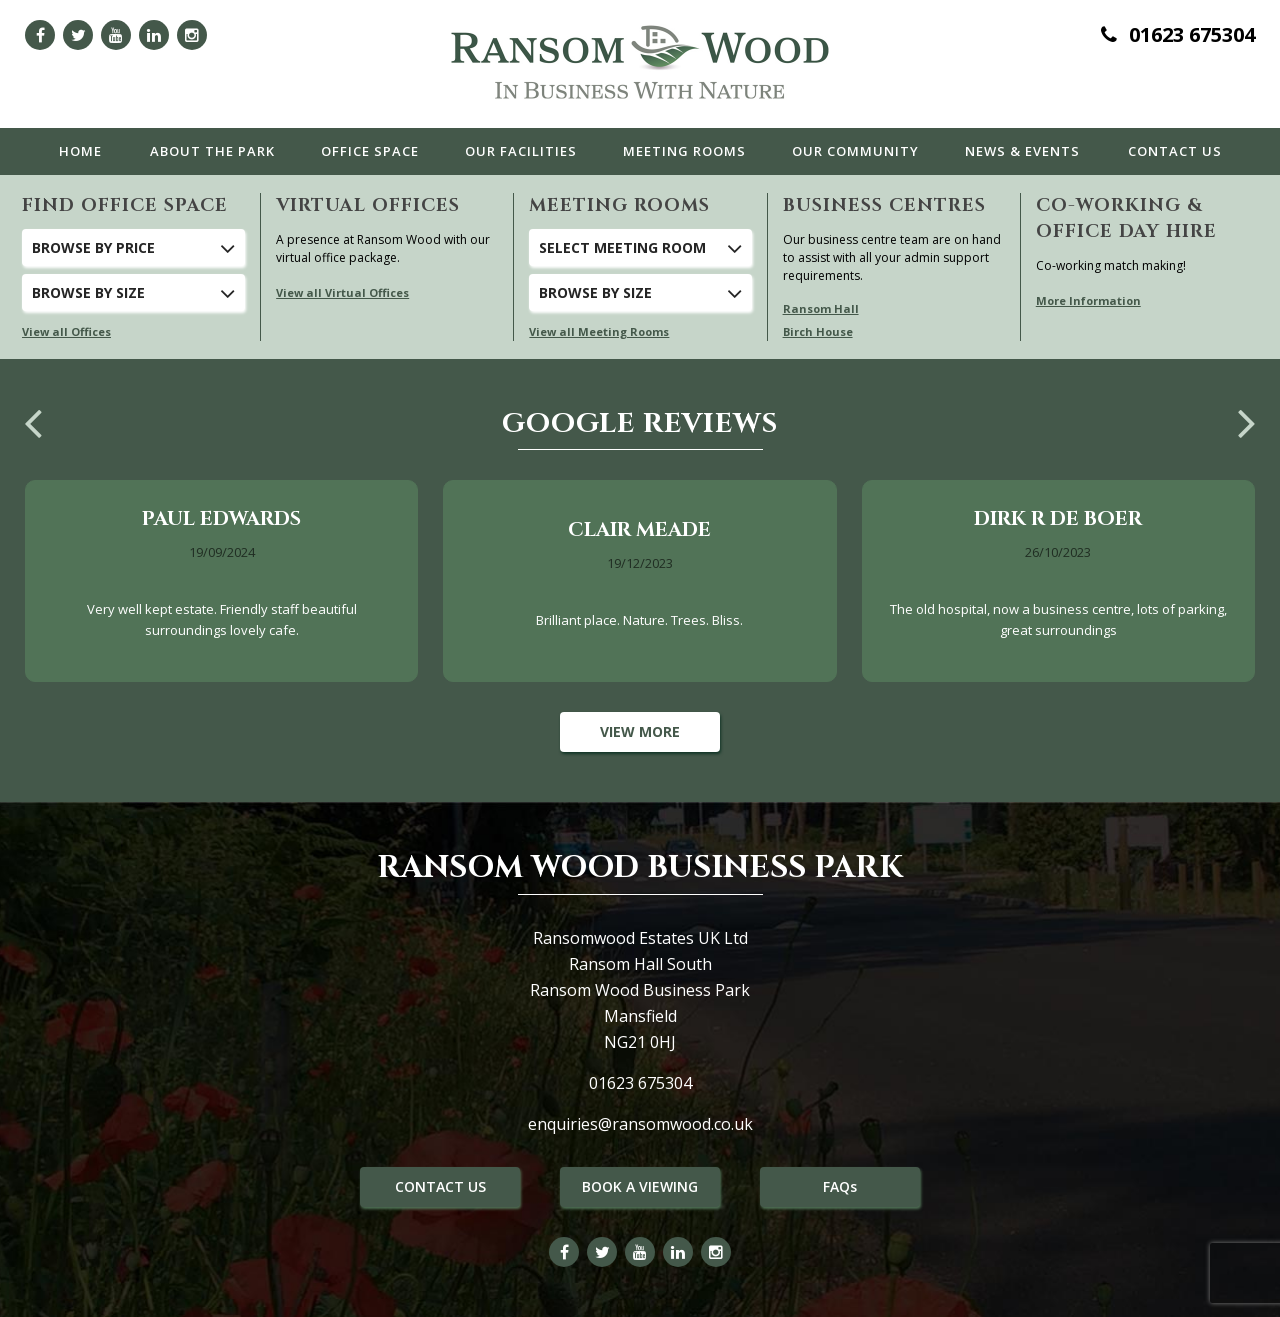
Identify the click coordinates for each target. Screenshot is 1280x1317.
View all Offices (66, 331)
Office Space (370, 151)
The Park (212, 151)
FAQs (840, 1186)
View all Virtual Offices (342, 292)
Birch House (818, 331)
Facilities (521, 151)
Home (80, 151)
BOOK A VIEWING (640, 1186)
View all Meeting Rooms (599, 331)
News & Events (1022, 151)
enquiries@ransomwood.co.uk (640, 1124)
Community (855, 151)
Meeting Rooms (684, 151)
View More (640, 731)
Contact (1175, 151)
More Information (1088, 300)
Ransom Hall (821, 308)
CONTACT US (440, 1186)
